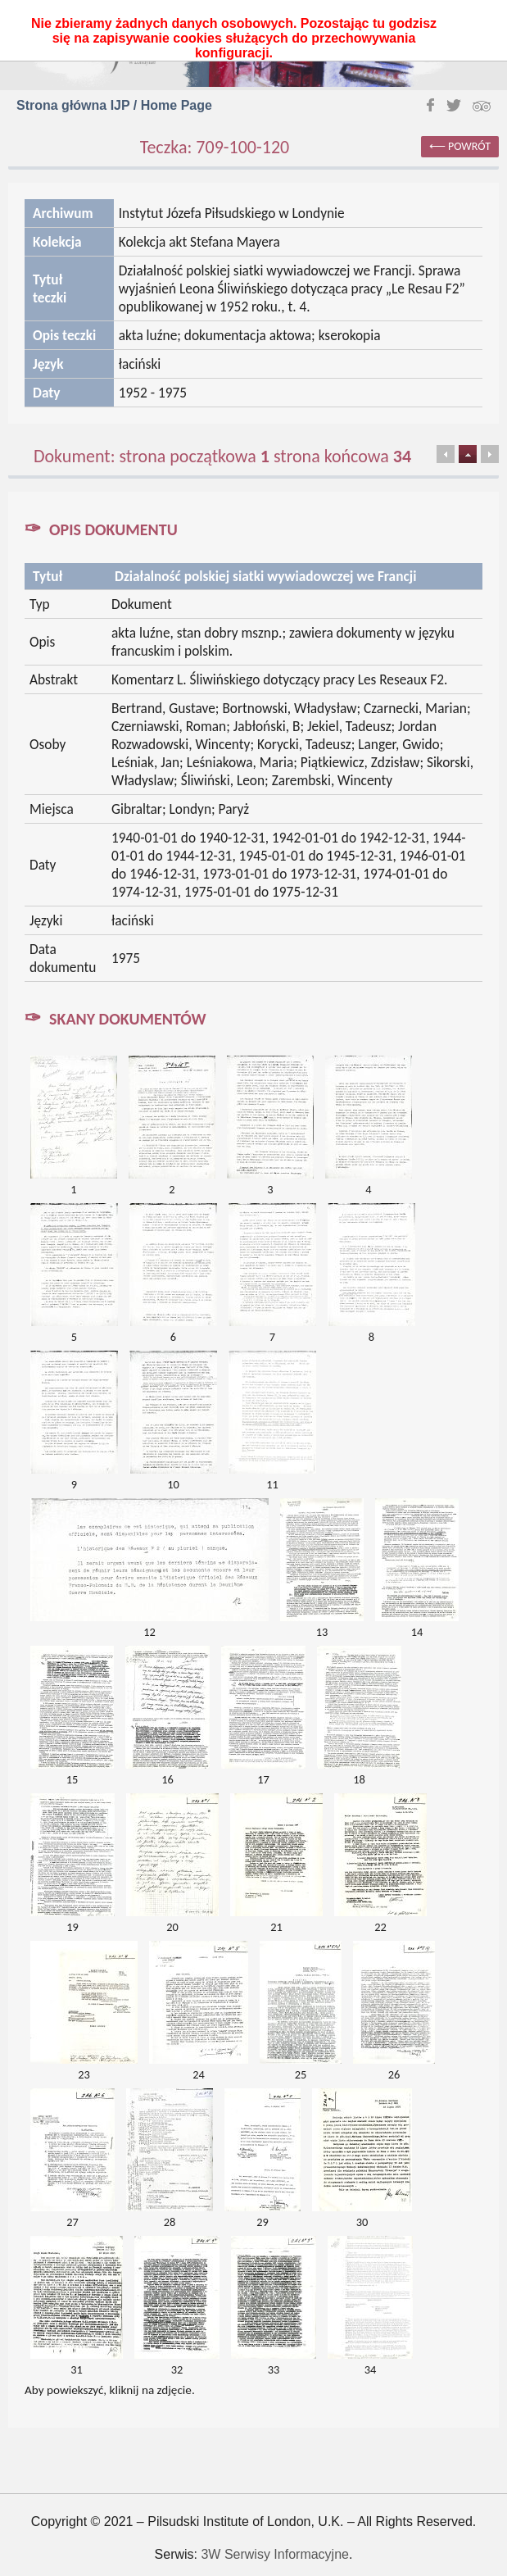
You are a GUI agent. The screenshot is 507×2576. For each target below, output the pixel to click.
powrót (469, 146)
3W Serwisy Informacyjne (275, 2554)
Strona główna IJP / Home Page (114, 105)
